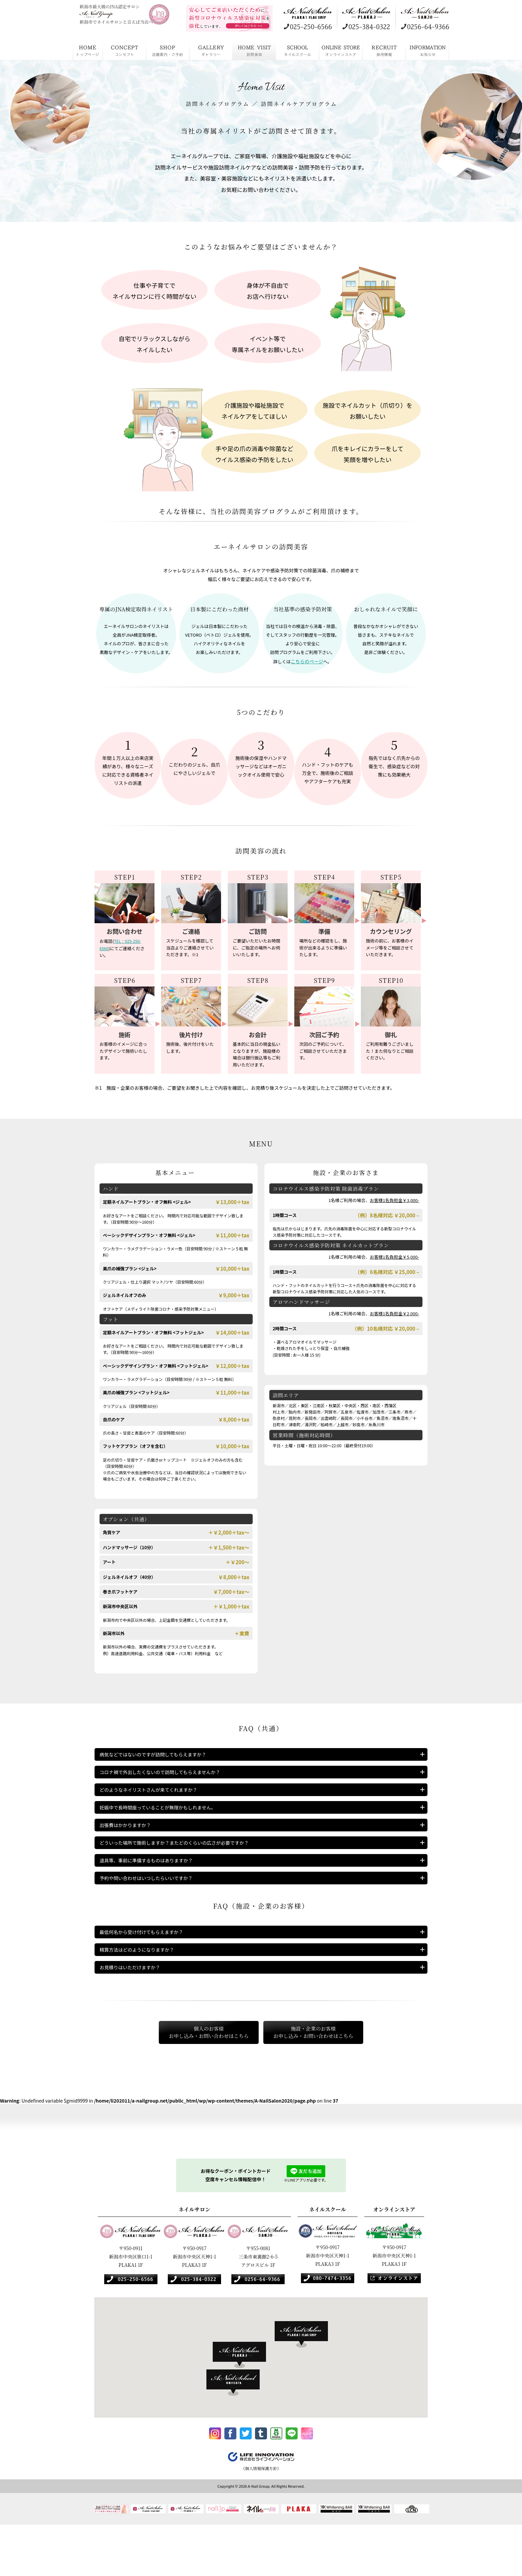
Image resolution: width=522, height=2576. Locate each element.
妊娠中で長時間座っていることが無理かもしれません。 (166, 1822)
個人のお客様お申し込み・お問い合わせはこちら (193, 2078)
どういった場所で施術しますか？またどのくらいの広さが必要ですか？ (185, 1866)
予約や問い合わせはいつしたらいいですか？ (153, 1910)
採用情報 (384, 50)
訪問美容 (254, 50)
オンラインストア (341, 50)
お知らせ (427, 50)
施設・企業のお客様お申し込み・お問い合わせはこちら (329, 2078)
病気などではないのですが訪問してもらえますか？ (160, 1756)
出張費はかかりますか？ (129, 1844)
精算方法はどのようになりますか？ (142, 1988)
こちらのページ (307, 661)
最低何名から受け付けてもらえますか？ (147, 1966)
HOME (88, 50)
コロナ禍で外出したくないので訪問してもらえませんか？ (168, 1778)
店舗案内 (167, 50)
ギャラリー (211, 50)
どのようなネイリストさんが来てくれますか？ (155, 1800)
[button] (305, 2381)
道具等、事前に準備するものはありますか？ (153, 1888)
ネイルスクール (297, 50)
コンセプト (124, 50)
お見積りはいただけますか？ (134, 2010)
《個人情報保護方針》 (261, 2518)
